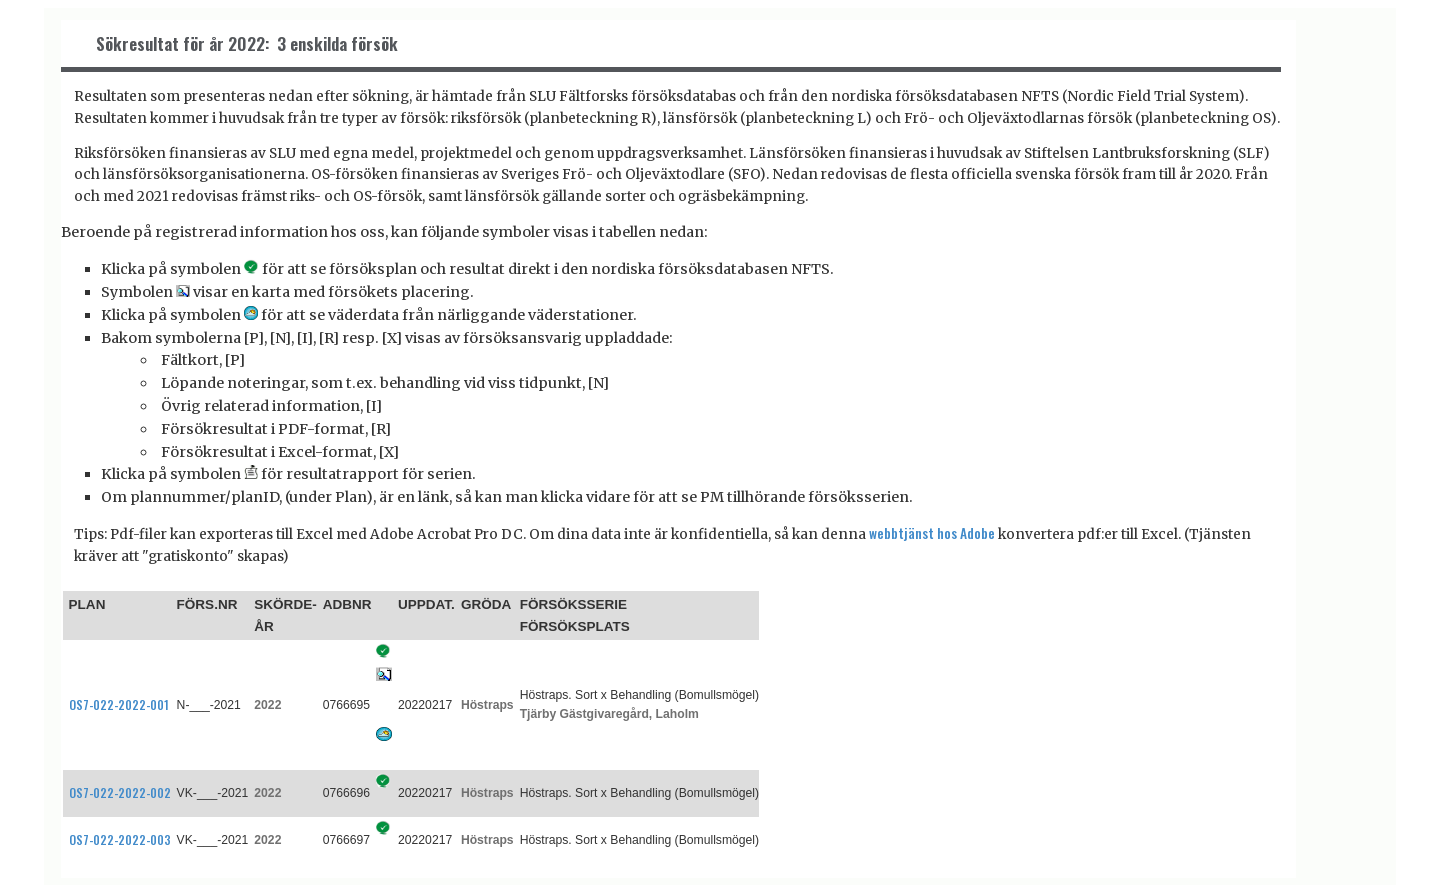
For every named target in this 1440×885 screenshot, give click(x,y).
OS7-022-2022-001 (119, 704)
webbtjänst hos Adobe (932, 533)
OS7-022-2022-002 (120, 792)
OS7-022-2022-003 (120, 839)
